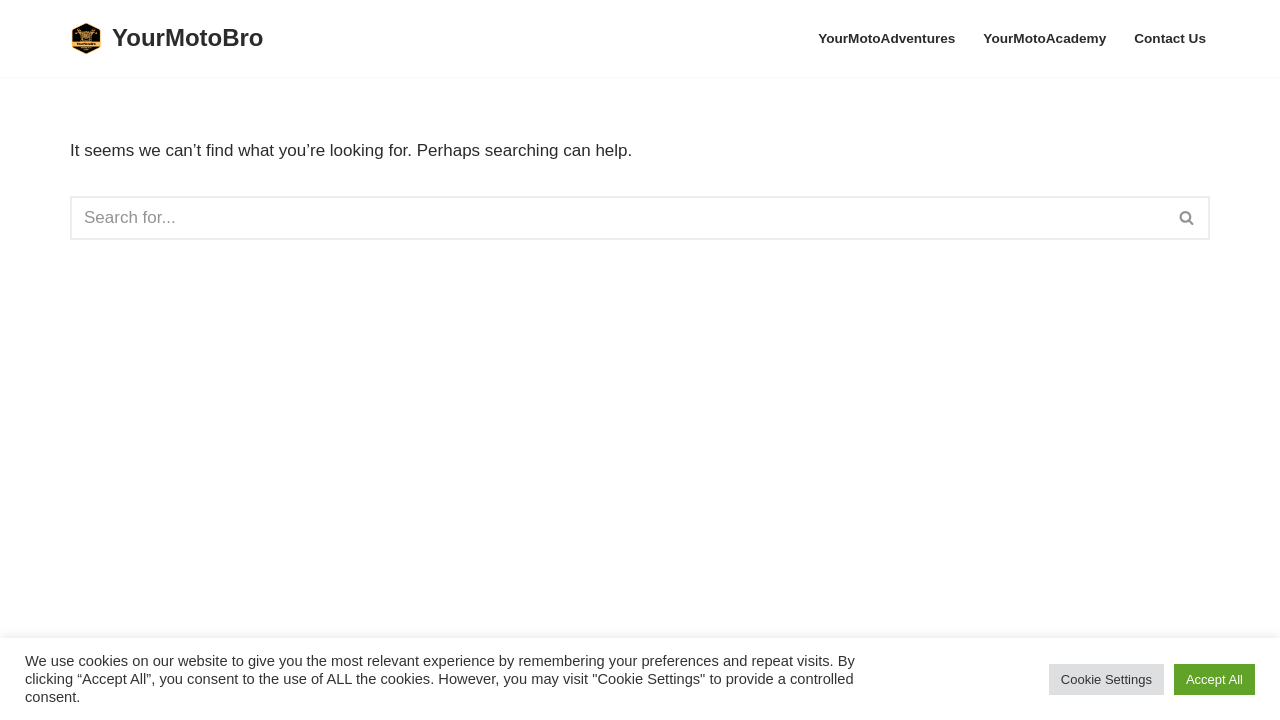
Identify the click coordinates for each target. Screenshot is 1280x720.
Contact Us (1170, 38)
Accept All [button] (1214, 679)
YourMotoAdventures (886, 38)
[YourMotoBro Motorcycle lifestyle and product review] (167, 38)
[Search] (617, 218)
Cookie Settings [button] (1106, 679)
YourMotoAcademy (1044, 38)
